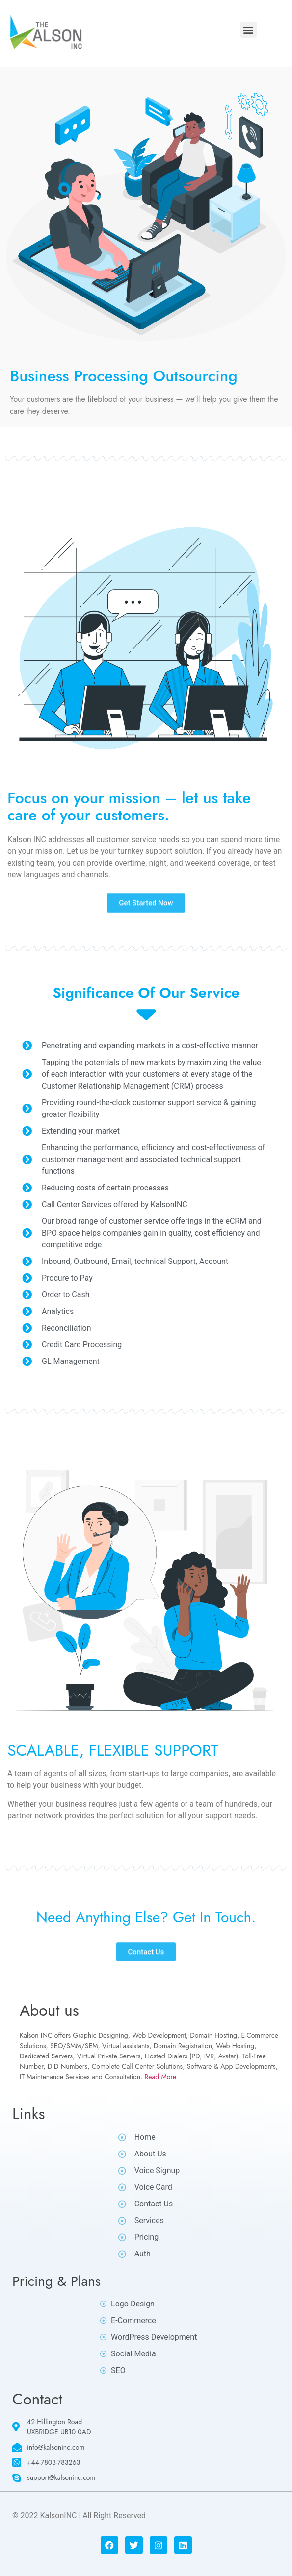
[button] (248, 30)
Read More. (161, 2076)
